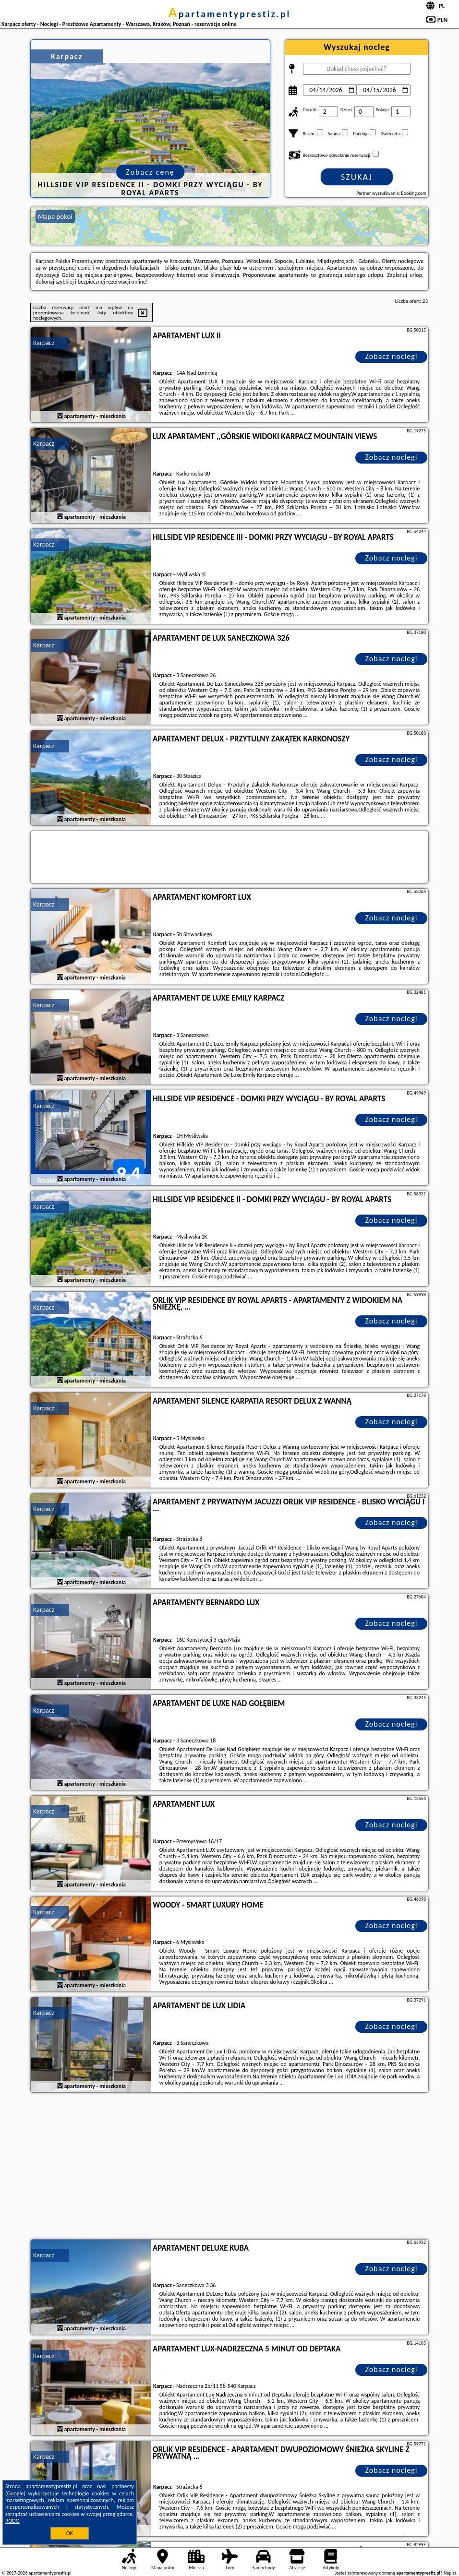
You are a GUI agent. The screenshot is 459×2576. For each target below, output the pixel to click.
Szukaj (357, 177)
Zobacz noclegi (391, 356)
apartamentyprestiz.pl (229, 14)
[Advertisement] (229, 2167)
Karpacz (43, 343)
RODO (12, 2520)
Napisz (450, 2573)
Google (15, 2493)
